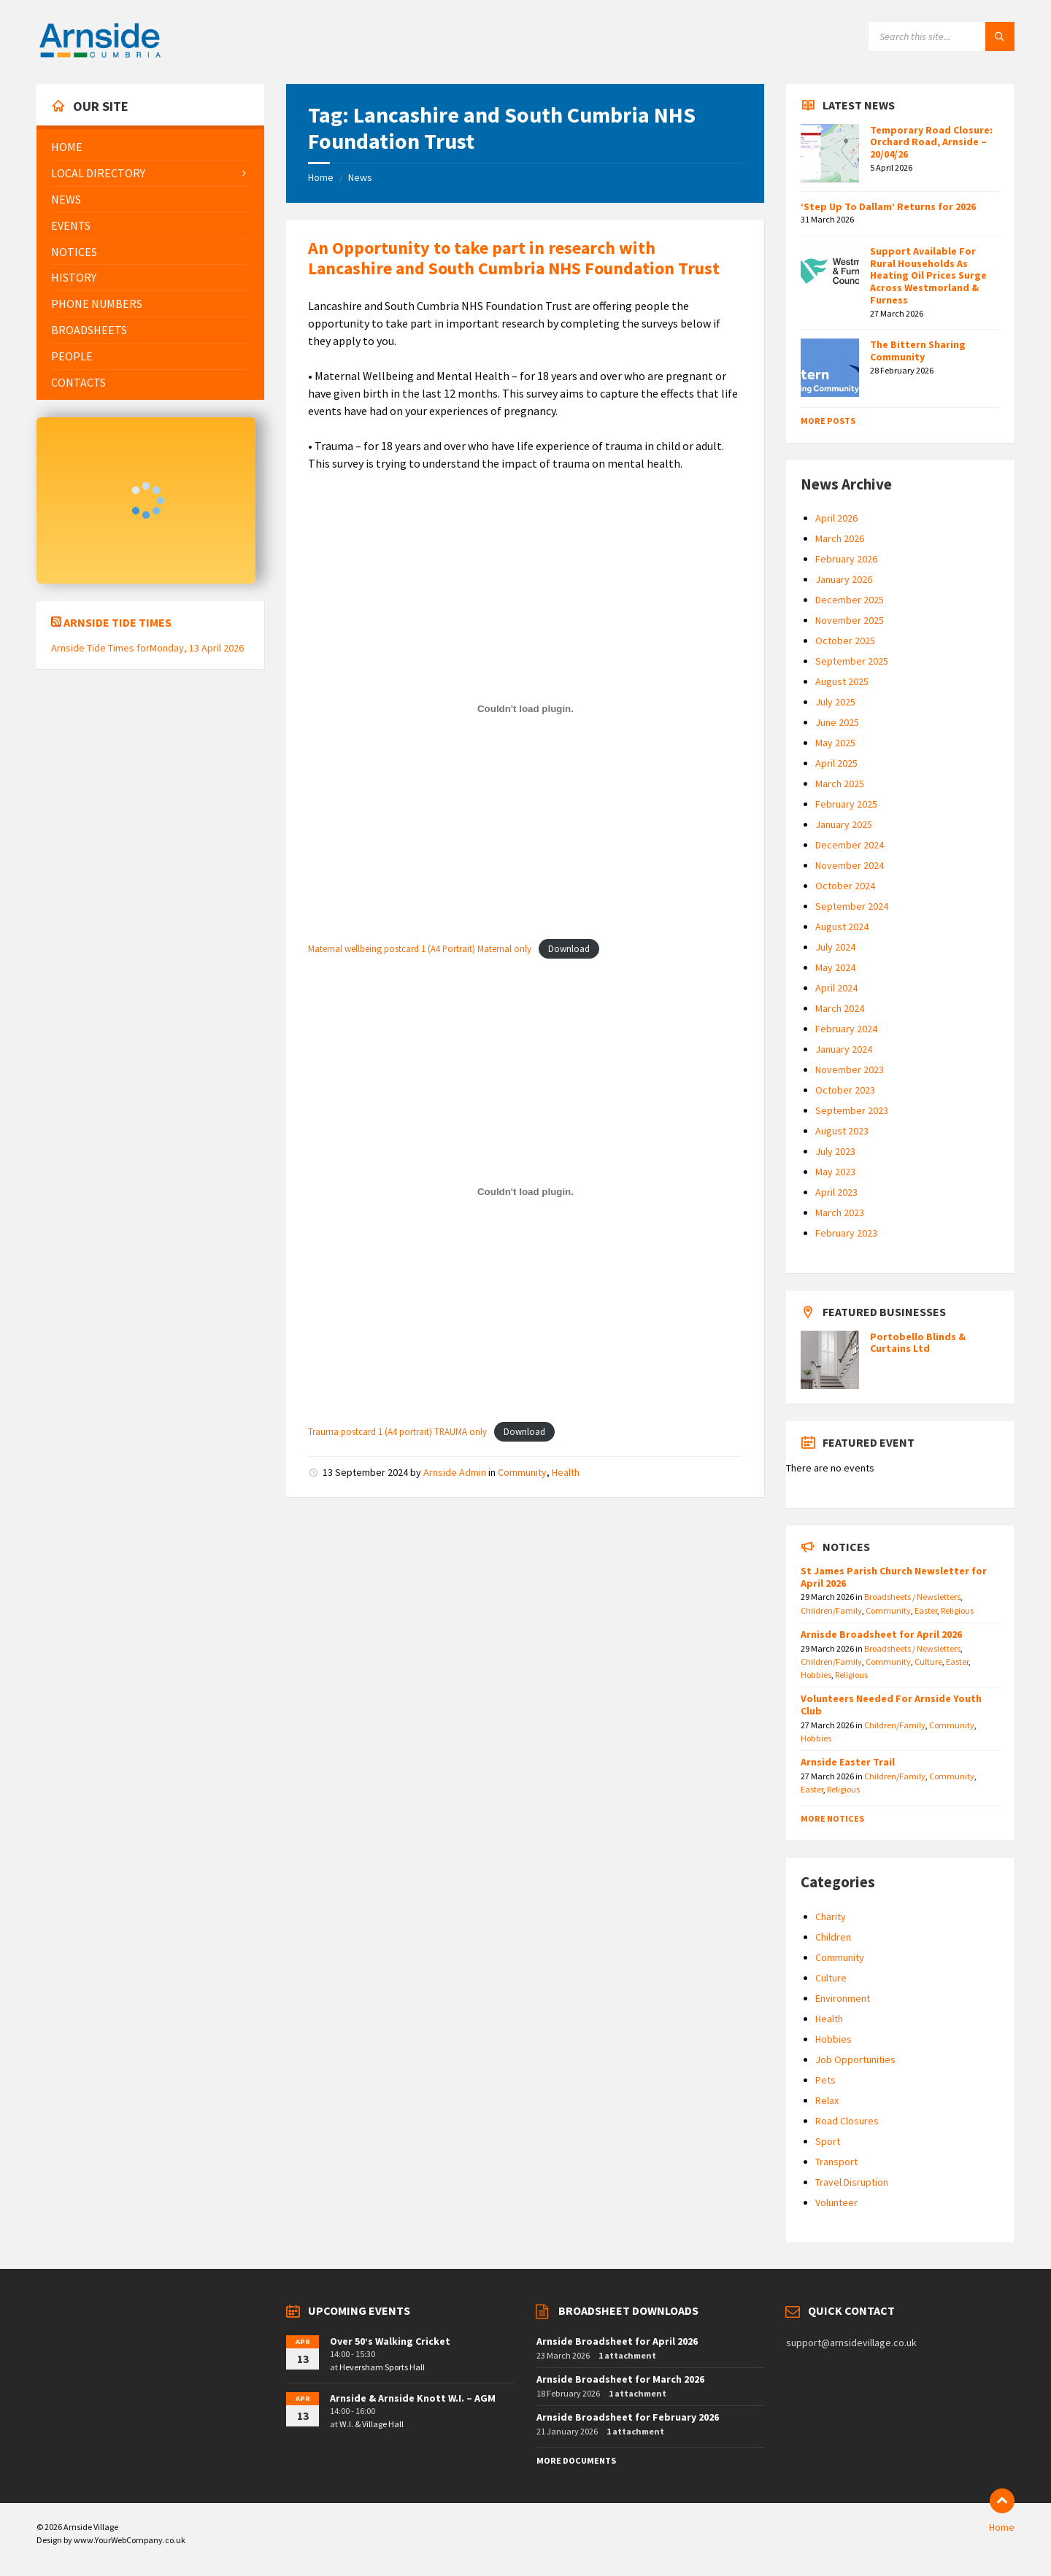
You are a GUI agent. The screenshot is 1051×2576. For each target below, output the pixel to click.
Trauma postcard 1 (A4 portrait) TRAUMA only (397, 1431)
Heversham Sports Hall (382, 2367)
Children (833, 1936)
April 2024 (836, 987)
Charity (830, 1916)
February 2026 (846, 558)
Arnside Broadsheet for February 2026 (627, 2417)
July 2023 (835, 1151)
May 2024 (835, 967)
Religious (957, 1610)
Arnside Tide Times (117, 622)
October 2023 (845, 1089)
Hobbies (816, 1674)
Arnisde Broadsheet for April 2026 (881, 1634)
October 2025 (845, 640)
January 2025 (843, 824)
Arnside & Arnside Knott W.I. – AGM (413, 2398)
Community (522, 1472)
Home (321, 177)
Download (569, 948)
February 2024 (846, 1028)
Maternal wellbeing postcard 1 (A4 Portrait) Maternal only (419, 948)
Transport (836, 2161)
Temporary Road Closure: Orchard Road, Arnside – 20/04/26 (931, 142)
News (360, 177)
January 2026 (843, 579)
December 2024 (849, 844)
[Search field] (942, 36)
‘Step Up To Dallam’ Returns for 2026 (888, 206)
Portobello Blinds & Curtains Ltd (918, 1342)
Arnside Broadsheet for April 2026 (617, 2341)
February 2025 (846, 804)
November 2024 (849, 865)
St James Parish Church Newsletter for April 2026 (894, 1577)
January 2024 (843, 1049)
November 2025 (849, 620)
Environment (842, 1998)
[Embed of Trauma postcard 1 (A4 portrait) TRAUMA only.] (525, 1191)
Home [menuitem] (1002, 2527)
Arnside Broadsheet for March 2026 (620, 2379)
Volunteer (836, 2202)
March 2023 (839, 1212)
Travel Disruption (851, 2182)
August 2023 (842, 1130)
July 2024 (835, 947)
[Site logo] (99, 55)
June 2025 (837, 722)
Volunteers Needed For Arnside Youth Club (891, 1704)
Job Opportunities (855, 2059)
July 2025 (835, 701)
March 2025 (839, 783)
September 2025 (851, 661)
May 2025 (835, 742)
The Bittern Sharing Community (918, 350)
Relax (827, 2100)
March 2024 (839, 1008)
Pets (825, 2079)
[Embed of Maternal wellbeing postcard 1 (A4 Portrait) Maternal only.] (525, 708)
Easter (926, 1610)
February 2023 (846, 1232)
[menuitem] (150, 147)
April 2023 (836, 1192)
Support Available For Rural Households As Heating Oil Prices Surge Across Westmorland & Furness (928, 275)
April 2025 (836, 763)
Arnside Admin (454, 1472)
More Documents (576, 2460)
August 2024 (842, 926)
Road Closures (847, 2120)
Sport (827, 2141)
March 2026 (839, 538)
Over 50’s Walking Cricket (390, 2341)
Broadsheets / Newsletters (912, 1596)
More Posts (828, 420)
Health (566, 1472)
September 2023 (851, 1110)
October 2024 (845, 885)
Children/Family (831, 1610)
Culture (928, 1661)
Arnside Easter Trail (848, 1761)
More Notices (832, 1818)
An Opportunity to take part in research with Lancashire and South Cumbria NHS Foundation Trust (514, 258)
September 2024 (851, 906)
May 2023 (835, 1171)
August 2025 (842, 681)
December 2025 (849, 599)
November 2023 (849, 1069)
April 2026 (836, 518)
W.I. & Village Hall (371, 2423)
